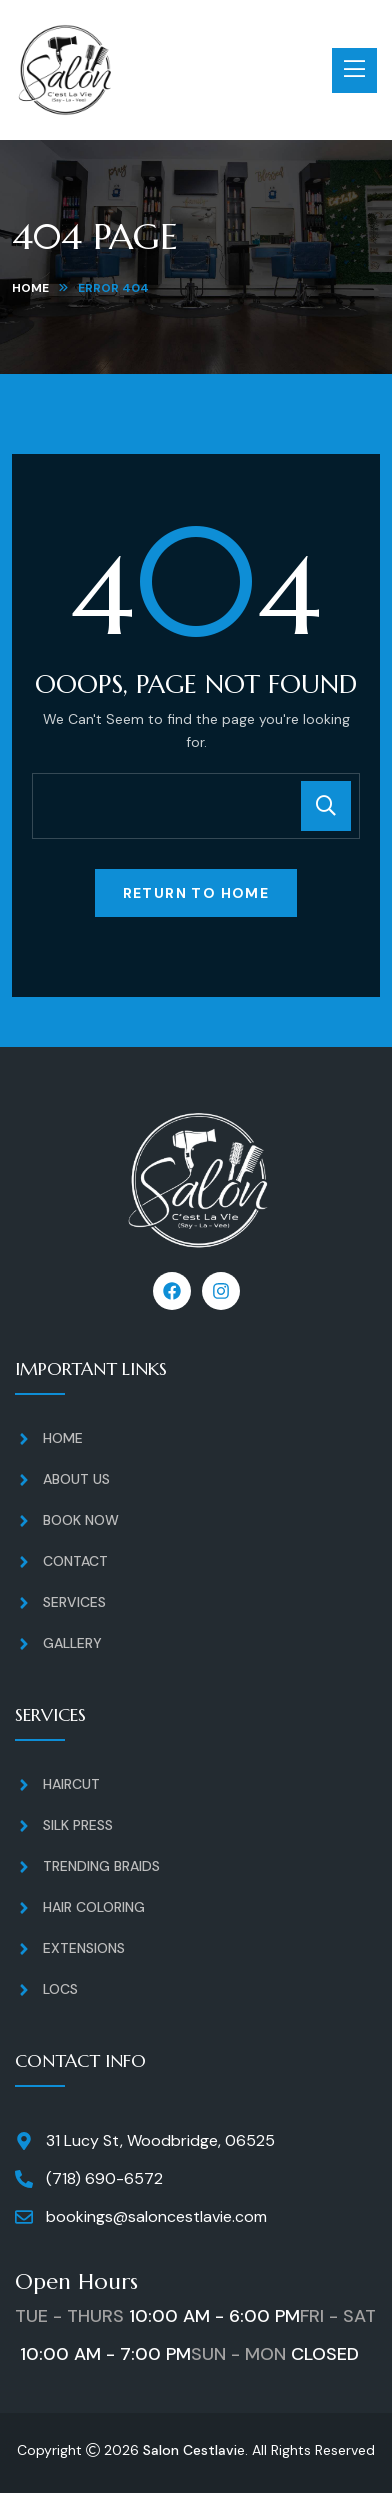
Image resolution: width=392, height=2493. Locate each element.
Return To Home (196, 893)
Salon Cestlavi (190, 2450)
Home (30, 288)
